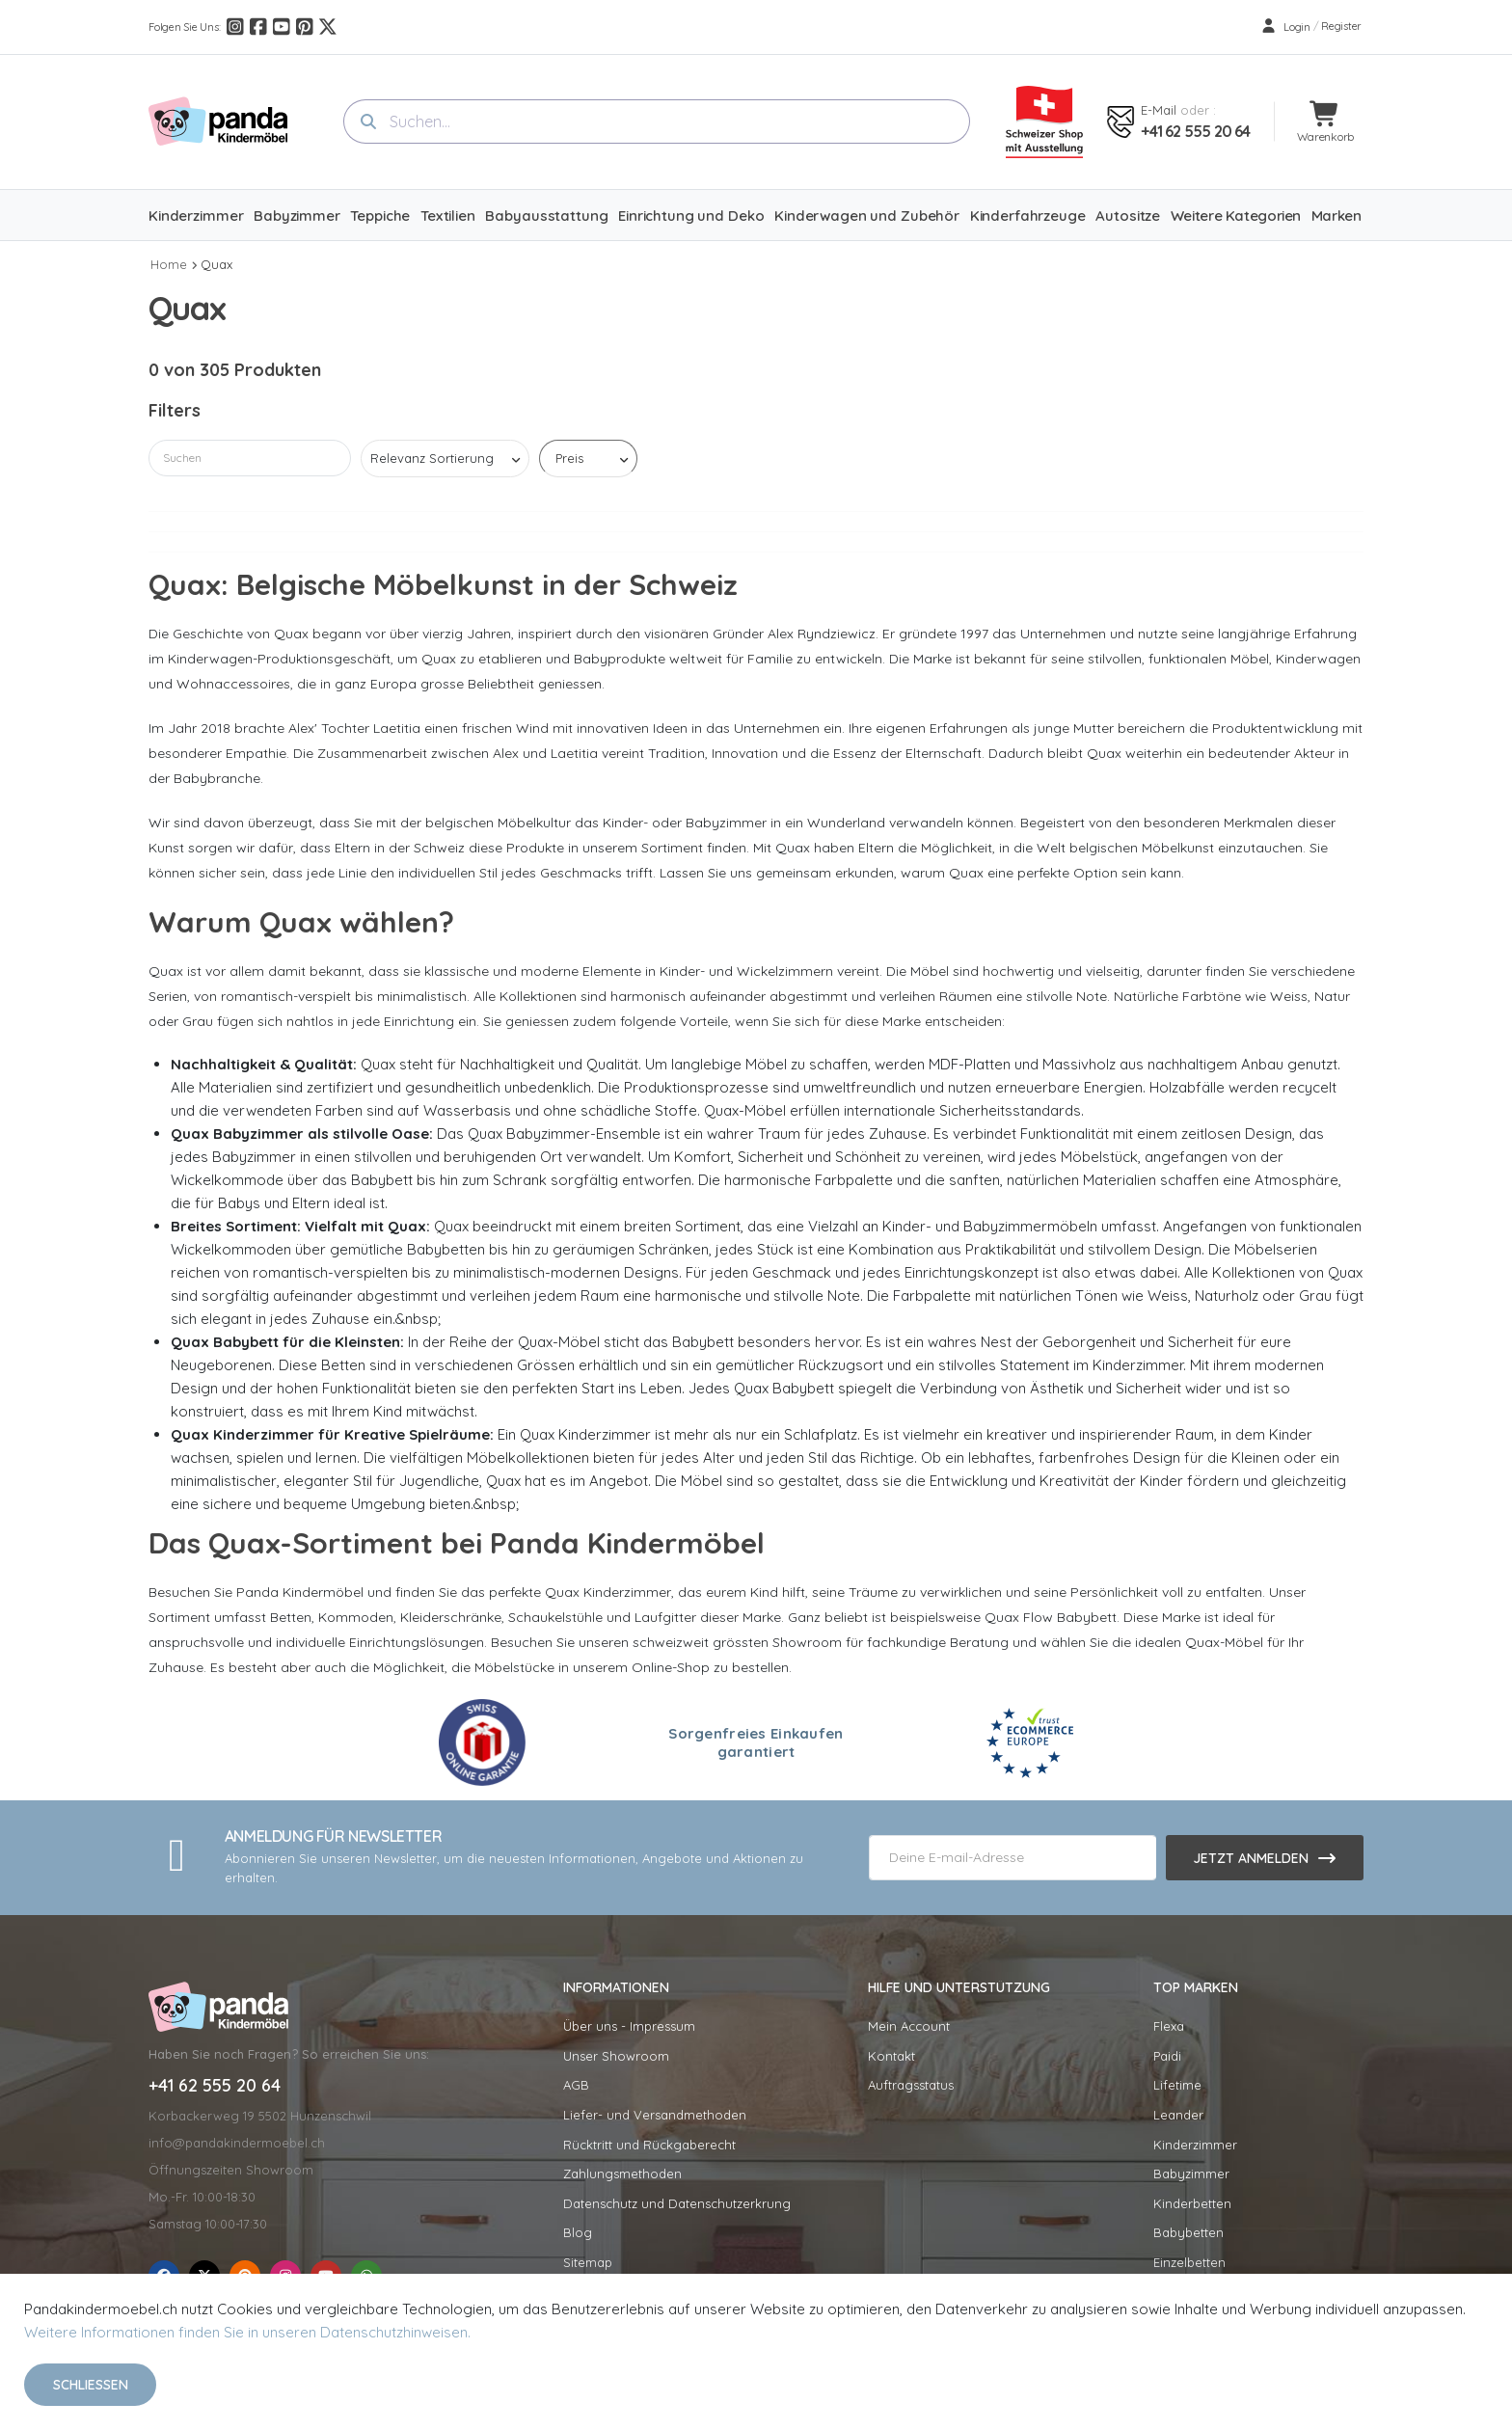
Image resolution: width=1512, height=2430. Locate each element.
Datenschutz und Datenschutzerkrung (677, 2203)
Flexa (1168, 2026)
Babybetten (1188, 2232)
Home (168, 264)
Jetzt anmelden (1251, 1858)
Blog (577, 2232)
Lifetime (1177, 2084)
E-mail (1158, 110)
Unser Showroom (616, 2056)
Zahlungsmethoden (622, 2173)
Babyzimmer (1191, 2173)
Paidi (1167, 2056)
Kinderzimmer (1195, 2144)
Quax (216, 264)
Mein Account (909, 2026)
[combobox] (656, 121)
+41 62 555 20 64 (1195, 131)
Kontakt (891, 2056)
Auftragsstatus (911, 2084)
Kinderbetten (1192, 2203)
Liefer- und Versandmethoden (654, 2114)
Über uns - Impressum (629, 2026)
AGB (576, 2084)
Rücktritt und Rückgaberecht (649, 2144)
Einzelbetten (1189, 2262)
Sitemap (587, 2262)
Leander (1178, 2114)
